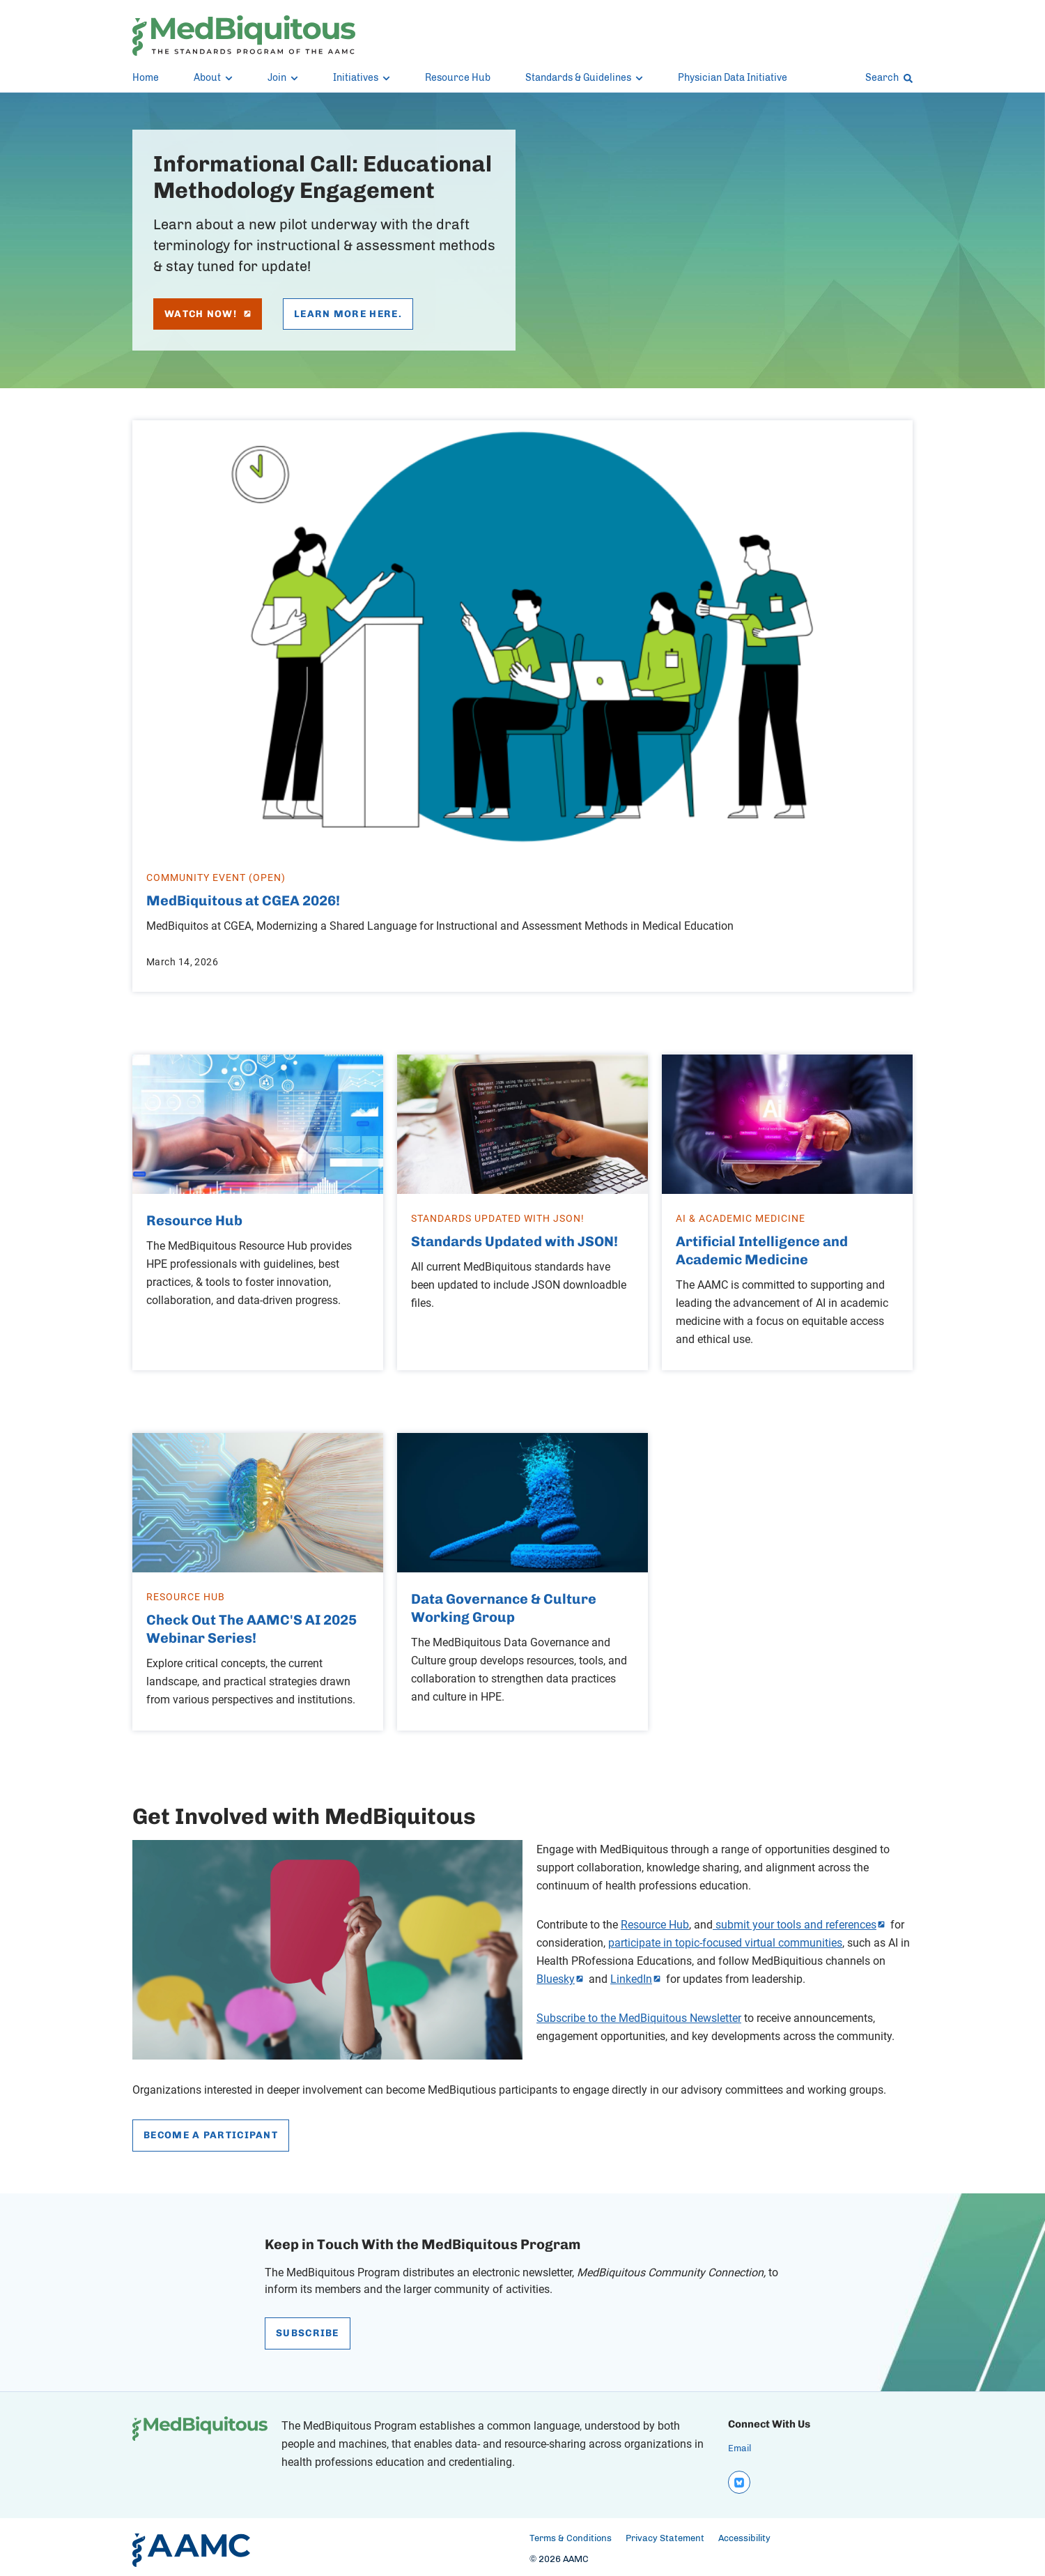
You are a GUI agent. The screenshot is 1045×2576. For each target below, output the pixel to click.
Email (739, 2445)
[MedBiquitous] (243, 35)
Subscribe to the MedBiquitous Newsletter (638, 2013)
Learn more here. (348, 314)
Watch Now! (207, 314)
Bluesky (555, 1974)
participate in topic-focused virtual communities (725, 1938)
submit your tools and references (794, 1920)
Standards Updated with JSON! (514, 1239)
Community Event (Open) (216, 876)
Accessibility (744, 2533)
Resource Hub (457, 78)
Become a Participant (211, 2131)
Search (889, 78)
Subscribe (307, 2330)
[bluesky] (738, 2477)
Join (283, 78)
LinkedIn (631, 1974)
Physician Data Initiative (732, 78)
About (213, 78)
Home (145, 78)
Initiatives (361, 78)
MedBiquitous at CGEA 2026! (243, 899)
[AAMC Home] (191, 2544)
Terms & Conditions (570, 2533)
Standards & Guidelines (584, 78)
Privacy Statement (665, 2533)
